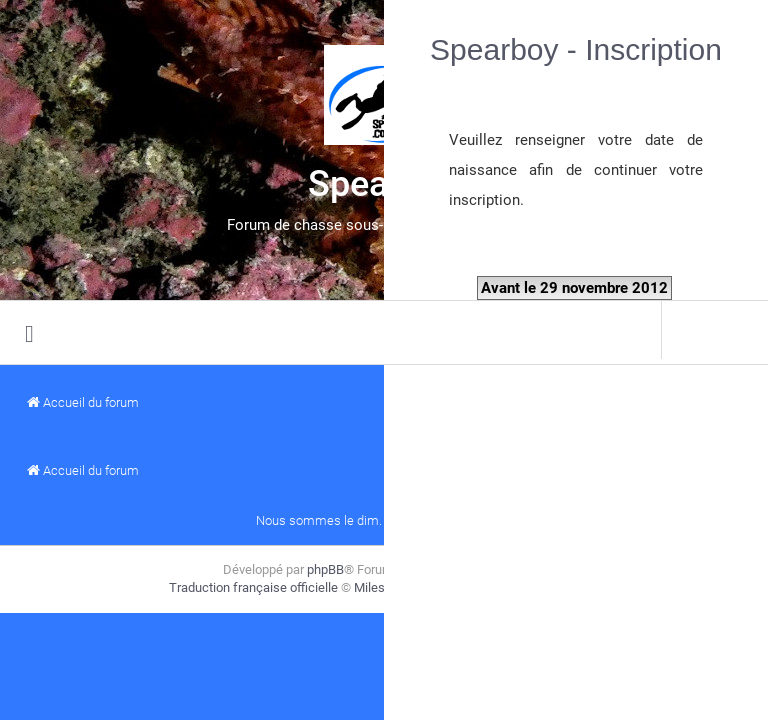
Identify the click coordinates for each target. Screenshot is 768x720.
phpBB (325, 569)
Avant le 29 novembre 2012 (574, 288)
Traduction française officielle (253, 587)
